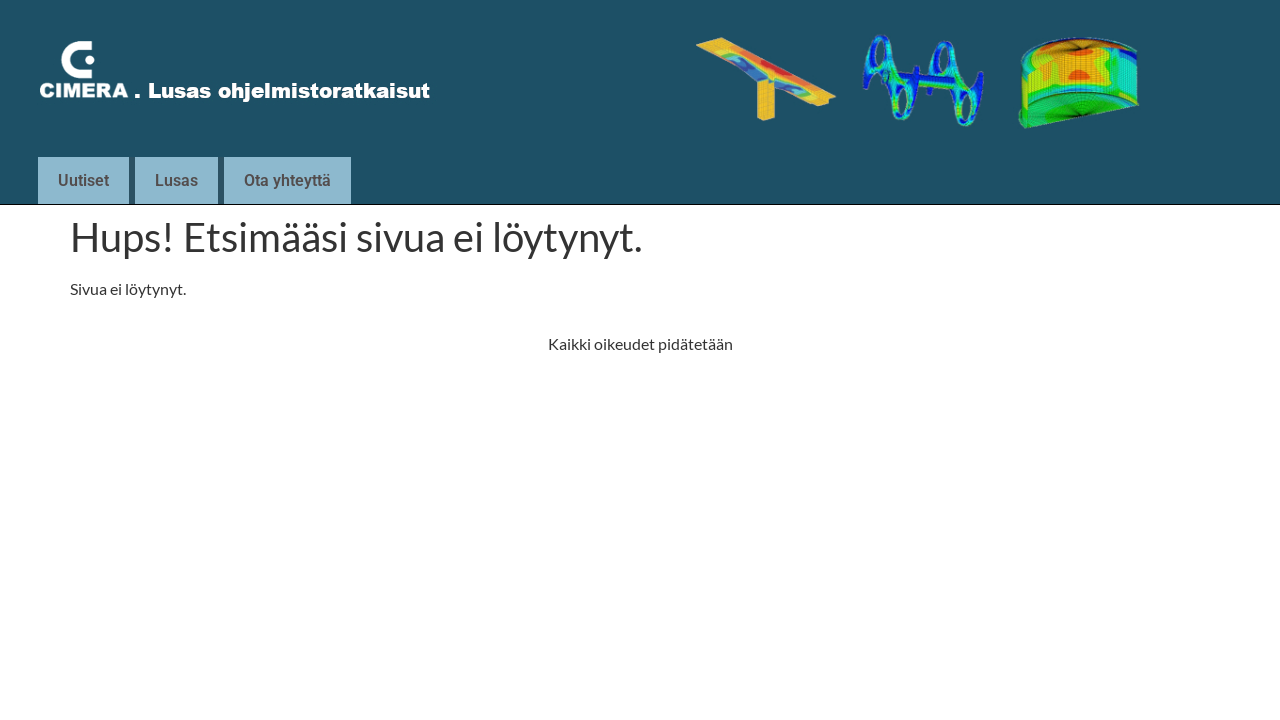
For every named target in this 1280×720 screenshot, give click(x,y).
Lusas (176, 180)
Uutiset (83, 180)
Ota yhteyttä (287, 180)
